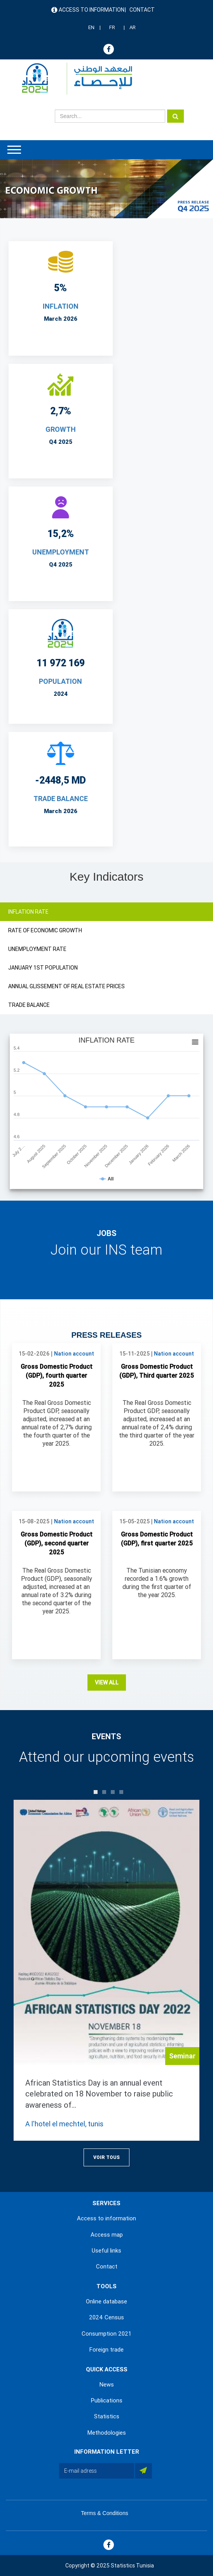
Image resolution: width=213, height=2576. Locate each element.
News (107, 2384)
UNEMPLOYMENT (60, 552)
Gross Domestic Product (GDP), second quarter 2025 (57, 1543)
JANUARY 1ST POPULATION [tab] (43, 968)
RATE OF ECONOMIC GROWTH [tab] (45, 930)
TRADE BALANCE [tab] (29, 1005)
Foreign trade (106, 2349)
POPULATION (60, 681)
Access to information (91, 10)
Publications (106, 2400)
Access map (107, 2234)
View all (107, 1682)
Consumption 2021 (106, 2333)
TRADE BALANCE (60, 798)
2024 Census (106, 2317)
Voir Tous (106, 2157)
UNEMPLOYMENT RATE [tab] (37, 949)
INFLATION (61, 306)
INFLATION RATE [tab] (28, 912)
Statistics (106, 2416)
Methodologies (106, 2432)
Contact (142, 10)
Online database (106, 2301)
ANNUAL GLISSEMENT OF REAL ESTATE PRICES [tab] (66, 986)
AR (132, 27)
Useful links (106, 2250)
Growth (60, 429)
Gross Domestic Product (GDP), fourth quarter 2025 (57, 1375)
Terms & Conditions (104, 2513)
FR (112, 27)
